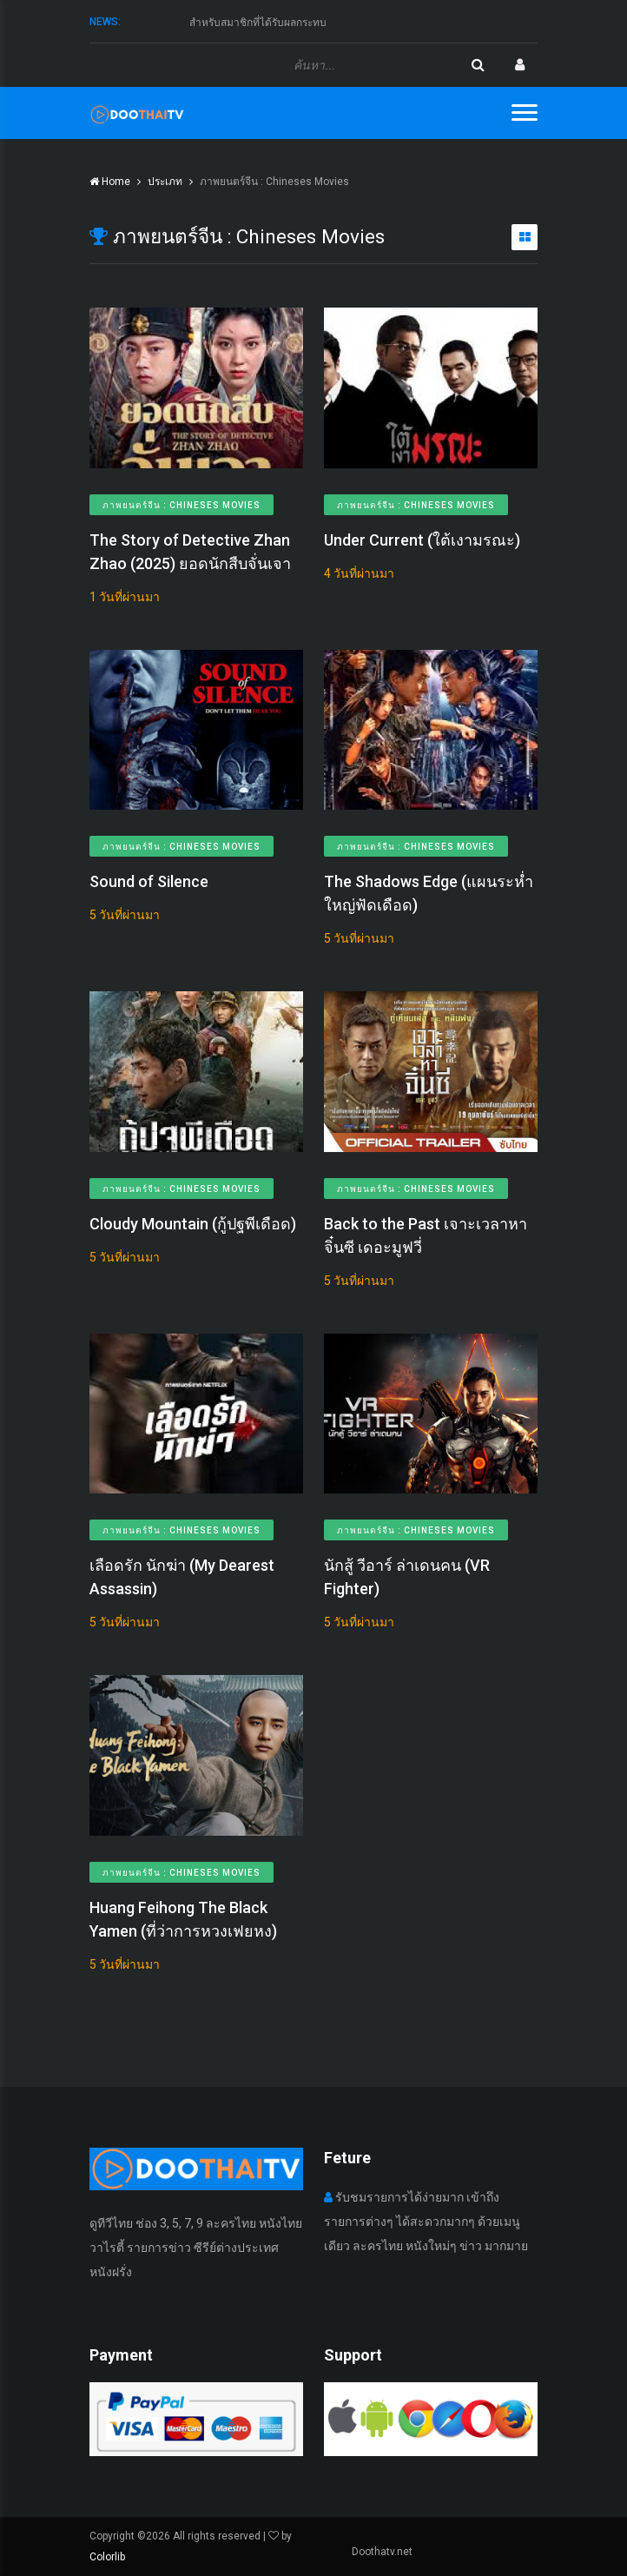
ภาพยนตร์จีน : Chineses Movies (181, 505)
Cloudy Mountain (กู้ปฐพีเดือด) (192, 1224)
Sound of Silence (148, 881)
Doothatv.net (382, 2552)
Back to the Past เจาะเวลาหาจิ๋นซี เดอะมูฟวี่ (425, 1235)
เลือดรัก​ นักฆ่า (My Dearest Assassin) (181, 1577)
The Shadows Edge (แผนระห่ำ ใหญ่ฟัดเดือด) (428, 893)
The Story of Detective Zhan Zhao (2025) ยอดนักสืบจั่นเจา (190, 552)
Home (109, 181)
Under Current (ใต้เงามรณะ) (422, 540)
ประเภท (165, 181)
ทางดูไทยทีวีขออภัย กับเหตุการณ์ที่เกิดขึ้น (282, 22)
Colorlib (107, 2557)
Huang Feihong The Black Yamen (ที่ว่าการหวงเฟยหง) (183, 1919)
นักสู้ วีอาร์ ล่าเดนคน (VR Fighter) (407, 1577)
